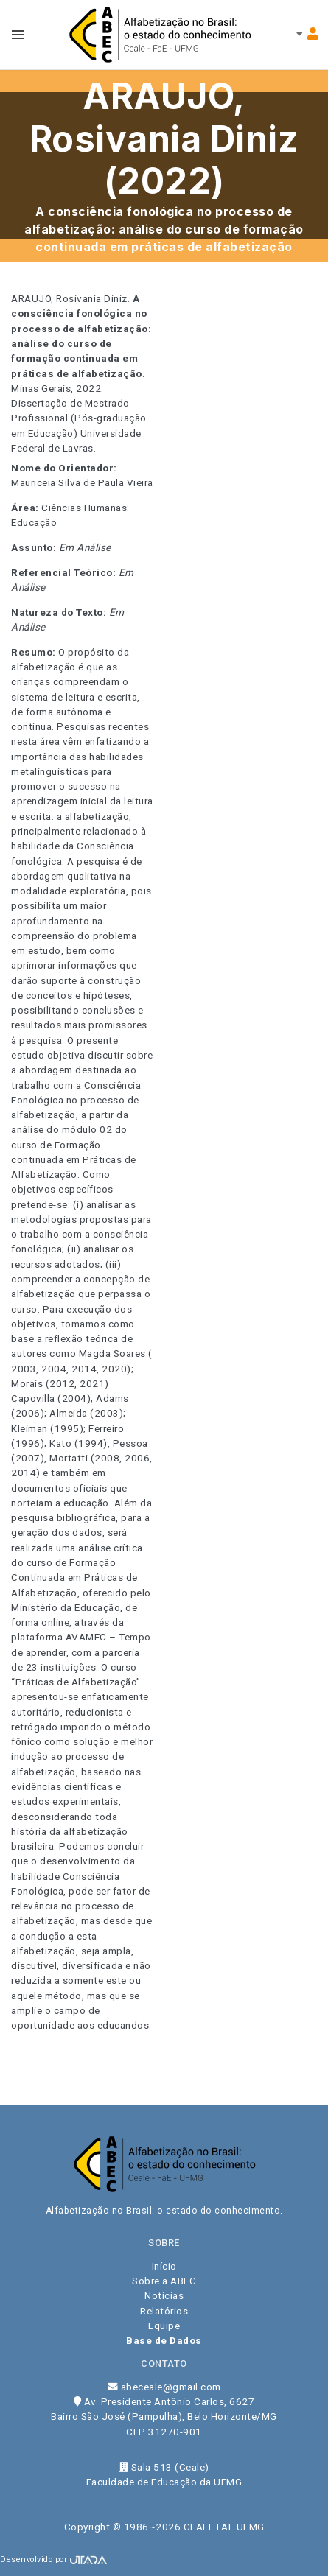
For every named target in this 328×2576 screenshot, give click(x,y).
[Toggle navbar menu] (17, 35)
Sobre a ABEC (164, 2281)
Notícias (164, 2295)
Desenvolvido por (53, 2559)
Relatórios (164, 2311)
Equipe (164, 2325)
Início (164, 2266)
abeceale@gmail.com (164, 2387)
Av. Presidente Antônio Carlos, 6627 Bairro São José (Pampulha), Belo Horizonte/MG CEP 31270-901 (164, 2417)
